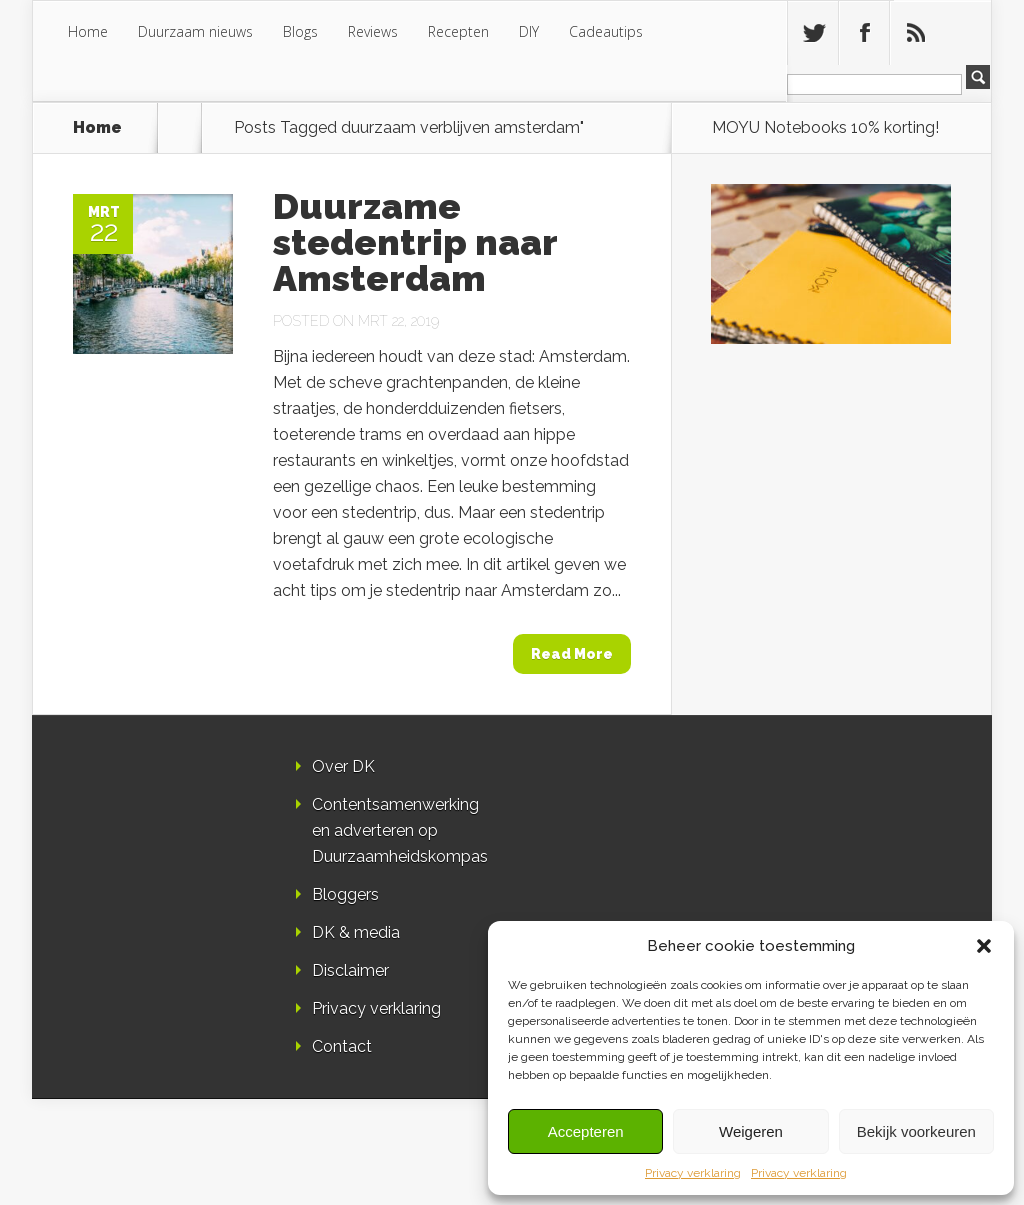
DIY (529, 31)
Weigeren (751, 1131)
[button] (984, 946)
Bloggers (345, 894)
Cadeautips (606, 31)
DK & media (356, 932)
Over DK (343, 766)
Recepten (458, 31)
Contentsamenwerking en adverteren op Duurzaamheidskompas (400, 830)
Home (88, 31)
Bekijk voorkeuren (916, 1131)
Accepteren (586, 1131)
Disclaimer (350, 970)
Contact (342, 1046)
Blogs (300, 31)
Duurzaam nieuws (195, 31)
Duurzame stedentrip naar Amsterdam (415, 242)
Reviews (373, 31)
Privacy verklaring (693, 1173)
